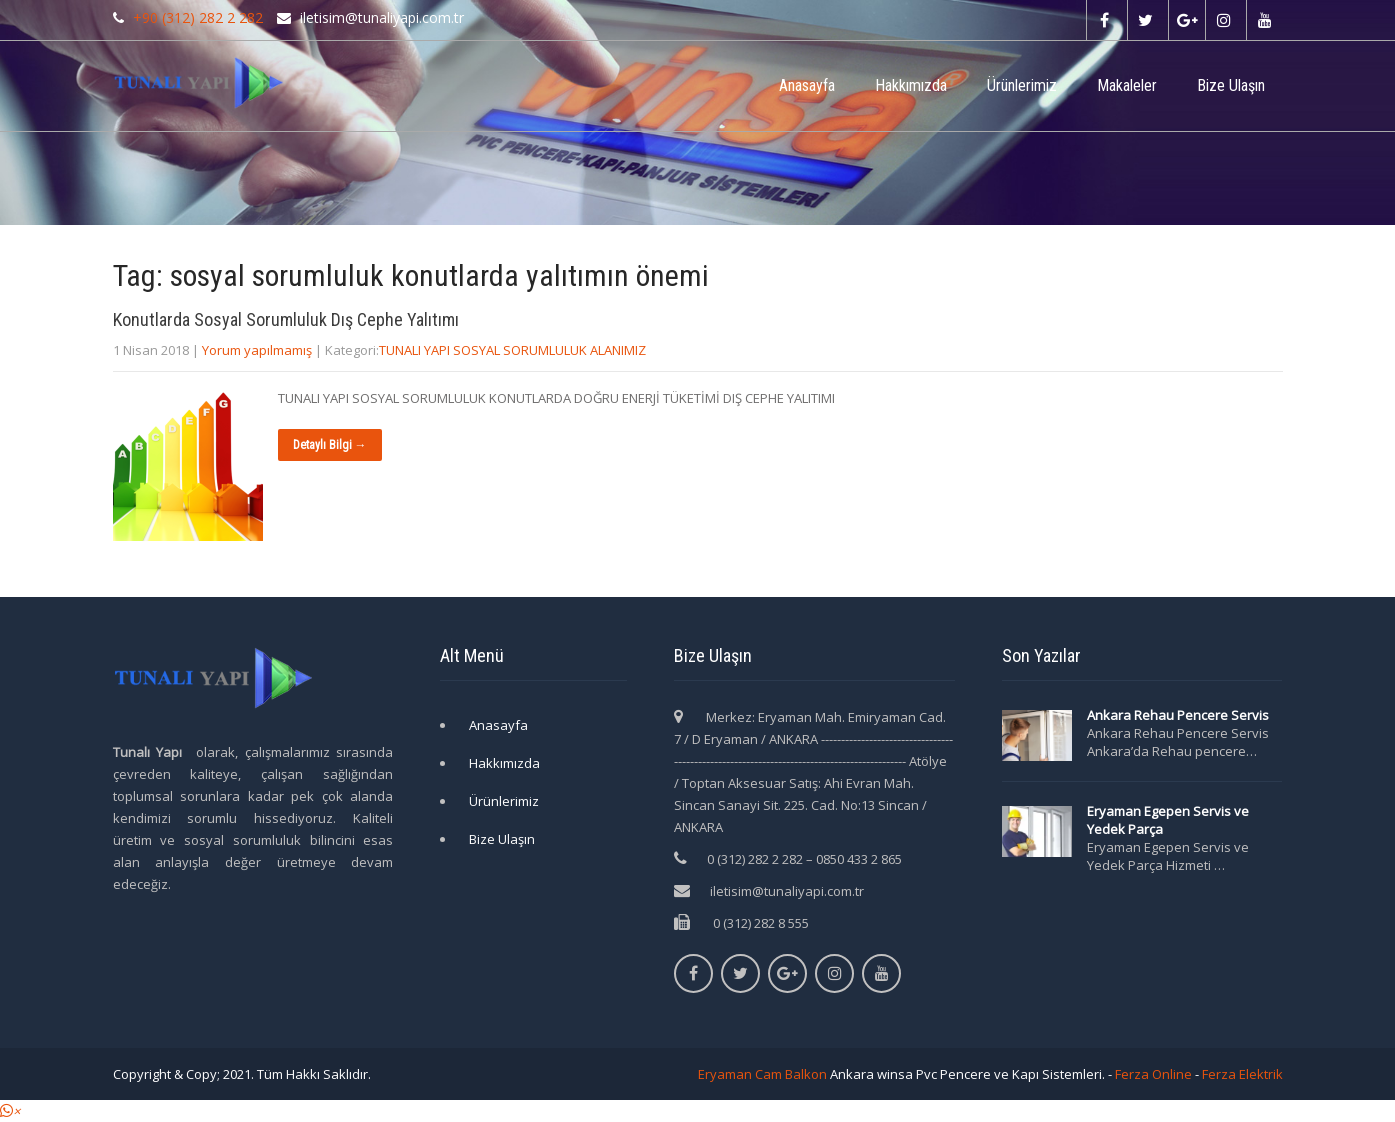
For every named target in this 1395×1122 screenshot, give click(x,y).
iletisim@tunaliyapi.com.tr (787, 891)
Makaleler (1127, 85)
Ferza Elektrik (1242, 1074)
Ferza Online (1153, 1074)
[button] (10, 1111)
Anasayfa (807, 85)
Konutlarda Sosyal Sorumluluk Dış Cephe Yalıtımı (286, 319)
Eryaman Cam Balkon (762, 1074)
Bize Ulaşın (1231, 85)
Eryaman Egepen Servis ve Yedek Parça (1168, 820)
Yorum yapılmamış (257, 350)
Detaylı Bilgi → (330, 445)
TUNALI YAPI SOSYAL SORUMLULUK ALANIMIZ (512, 350)
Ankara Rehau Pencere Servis (1179, 715)
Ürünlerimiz (1022, 85)
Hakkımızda (911, 85)
